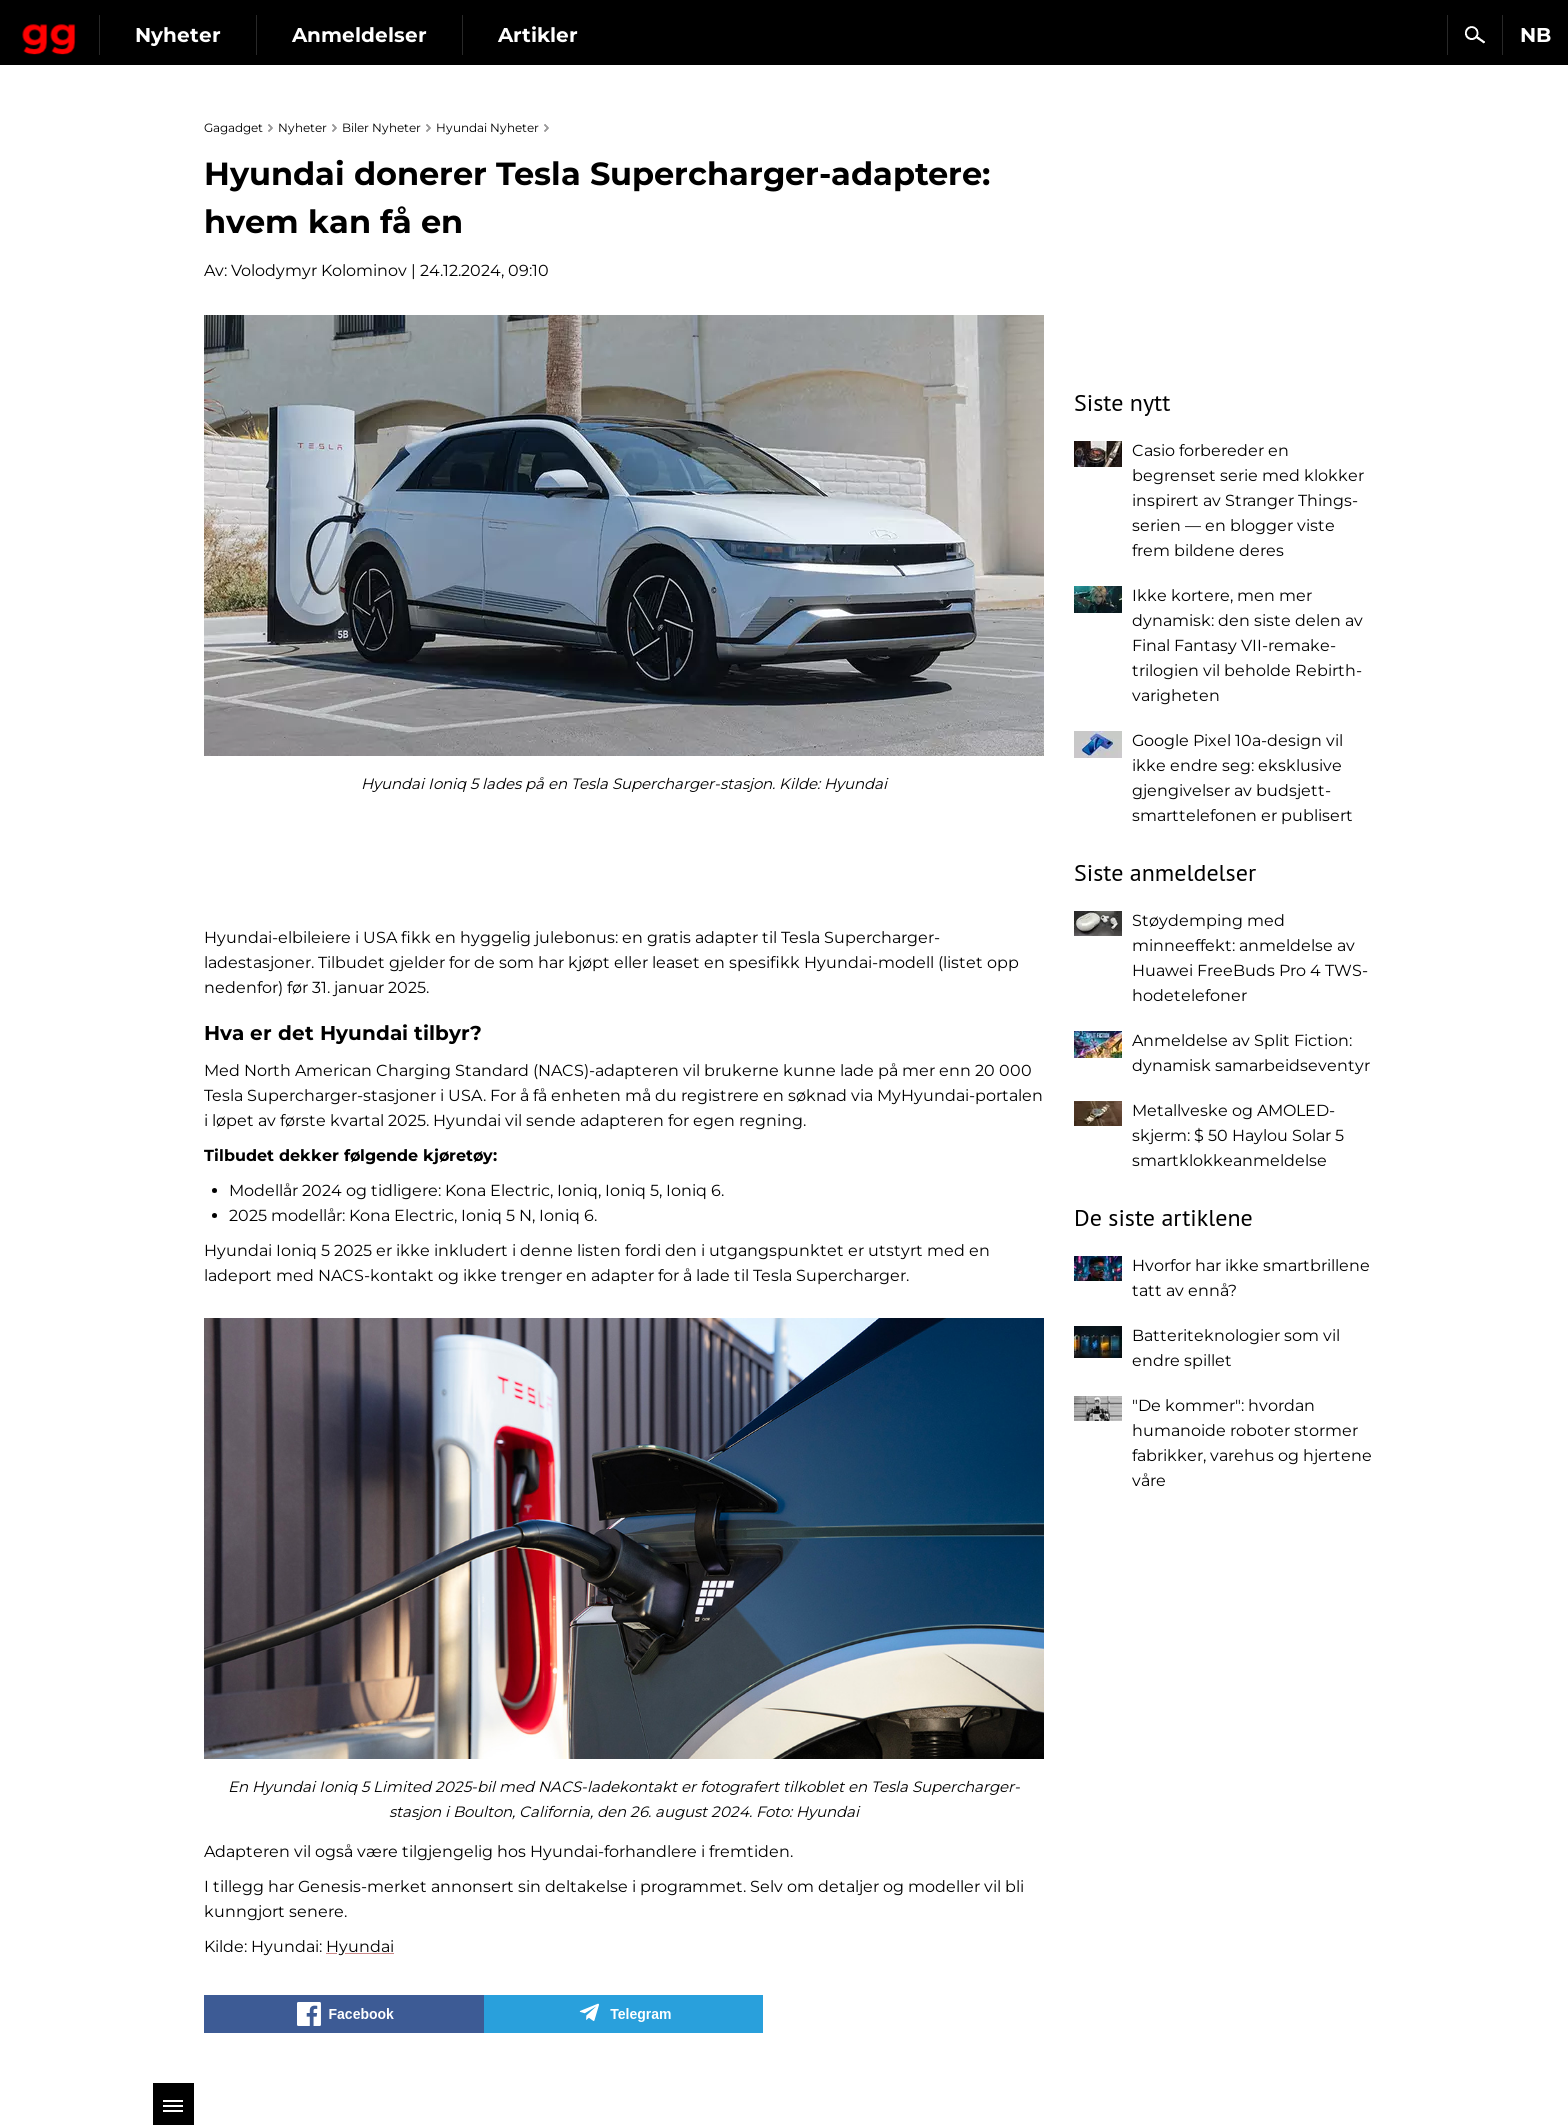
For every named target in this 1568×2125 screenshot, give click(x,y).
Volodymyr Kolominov (319, 270)
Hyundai (360, 1946)
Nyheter (348, 35)
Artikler (708, 35)
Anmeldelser (529, 35)
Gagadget (134, 26)
